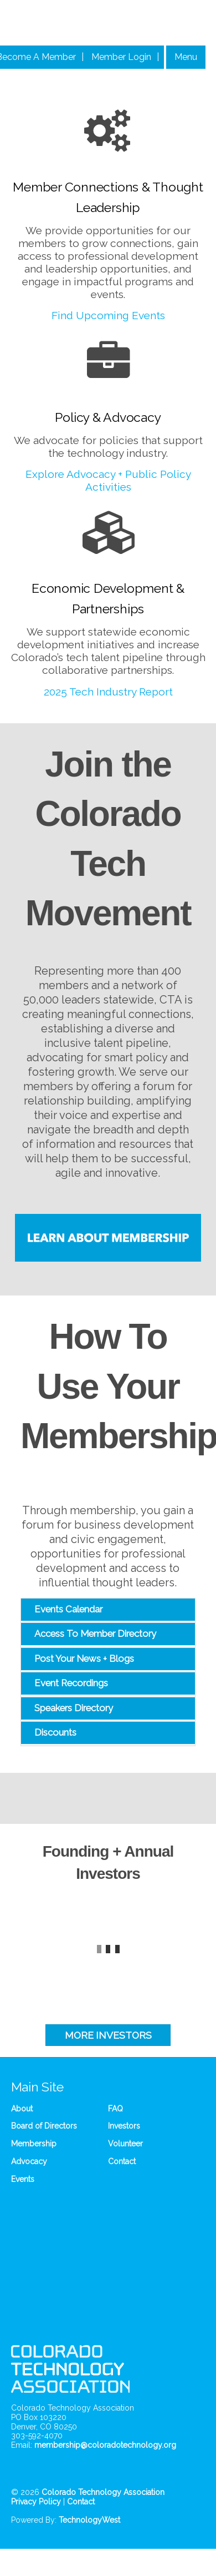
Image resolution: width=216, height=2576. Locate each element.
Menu (185, 57)
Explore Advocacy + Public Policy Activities (108, 480)
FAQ (115, 2108)
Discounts (55, 1732)
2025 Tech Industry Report (108, 691)
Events (22, 2179)
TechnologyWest (89, 2519)
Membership (33, 2143)
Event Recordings (71, 1682)
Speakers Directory (73, 1707)
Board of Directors (44, 2125)
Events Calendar (68, 1609)
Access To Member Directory (95, 1633)
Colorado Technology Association (103, 2492)
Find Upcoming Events (108, 315)
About (22, 2108)
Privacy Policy (36, 2501)
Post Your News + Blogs (84, 1658)
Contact (122, 2161)
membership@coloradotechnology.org (105, 2445)
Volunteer (125, 2143)
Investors (124, 2125)
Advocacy (29, 2161)
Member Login (121, 57)
